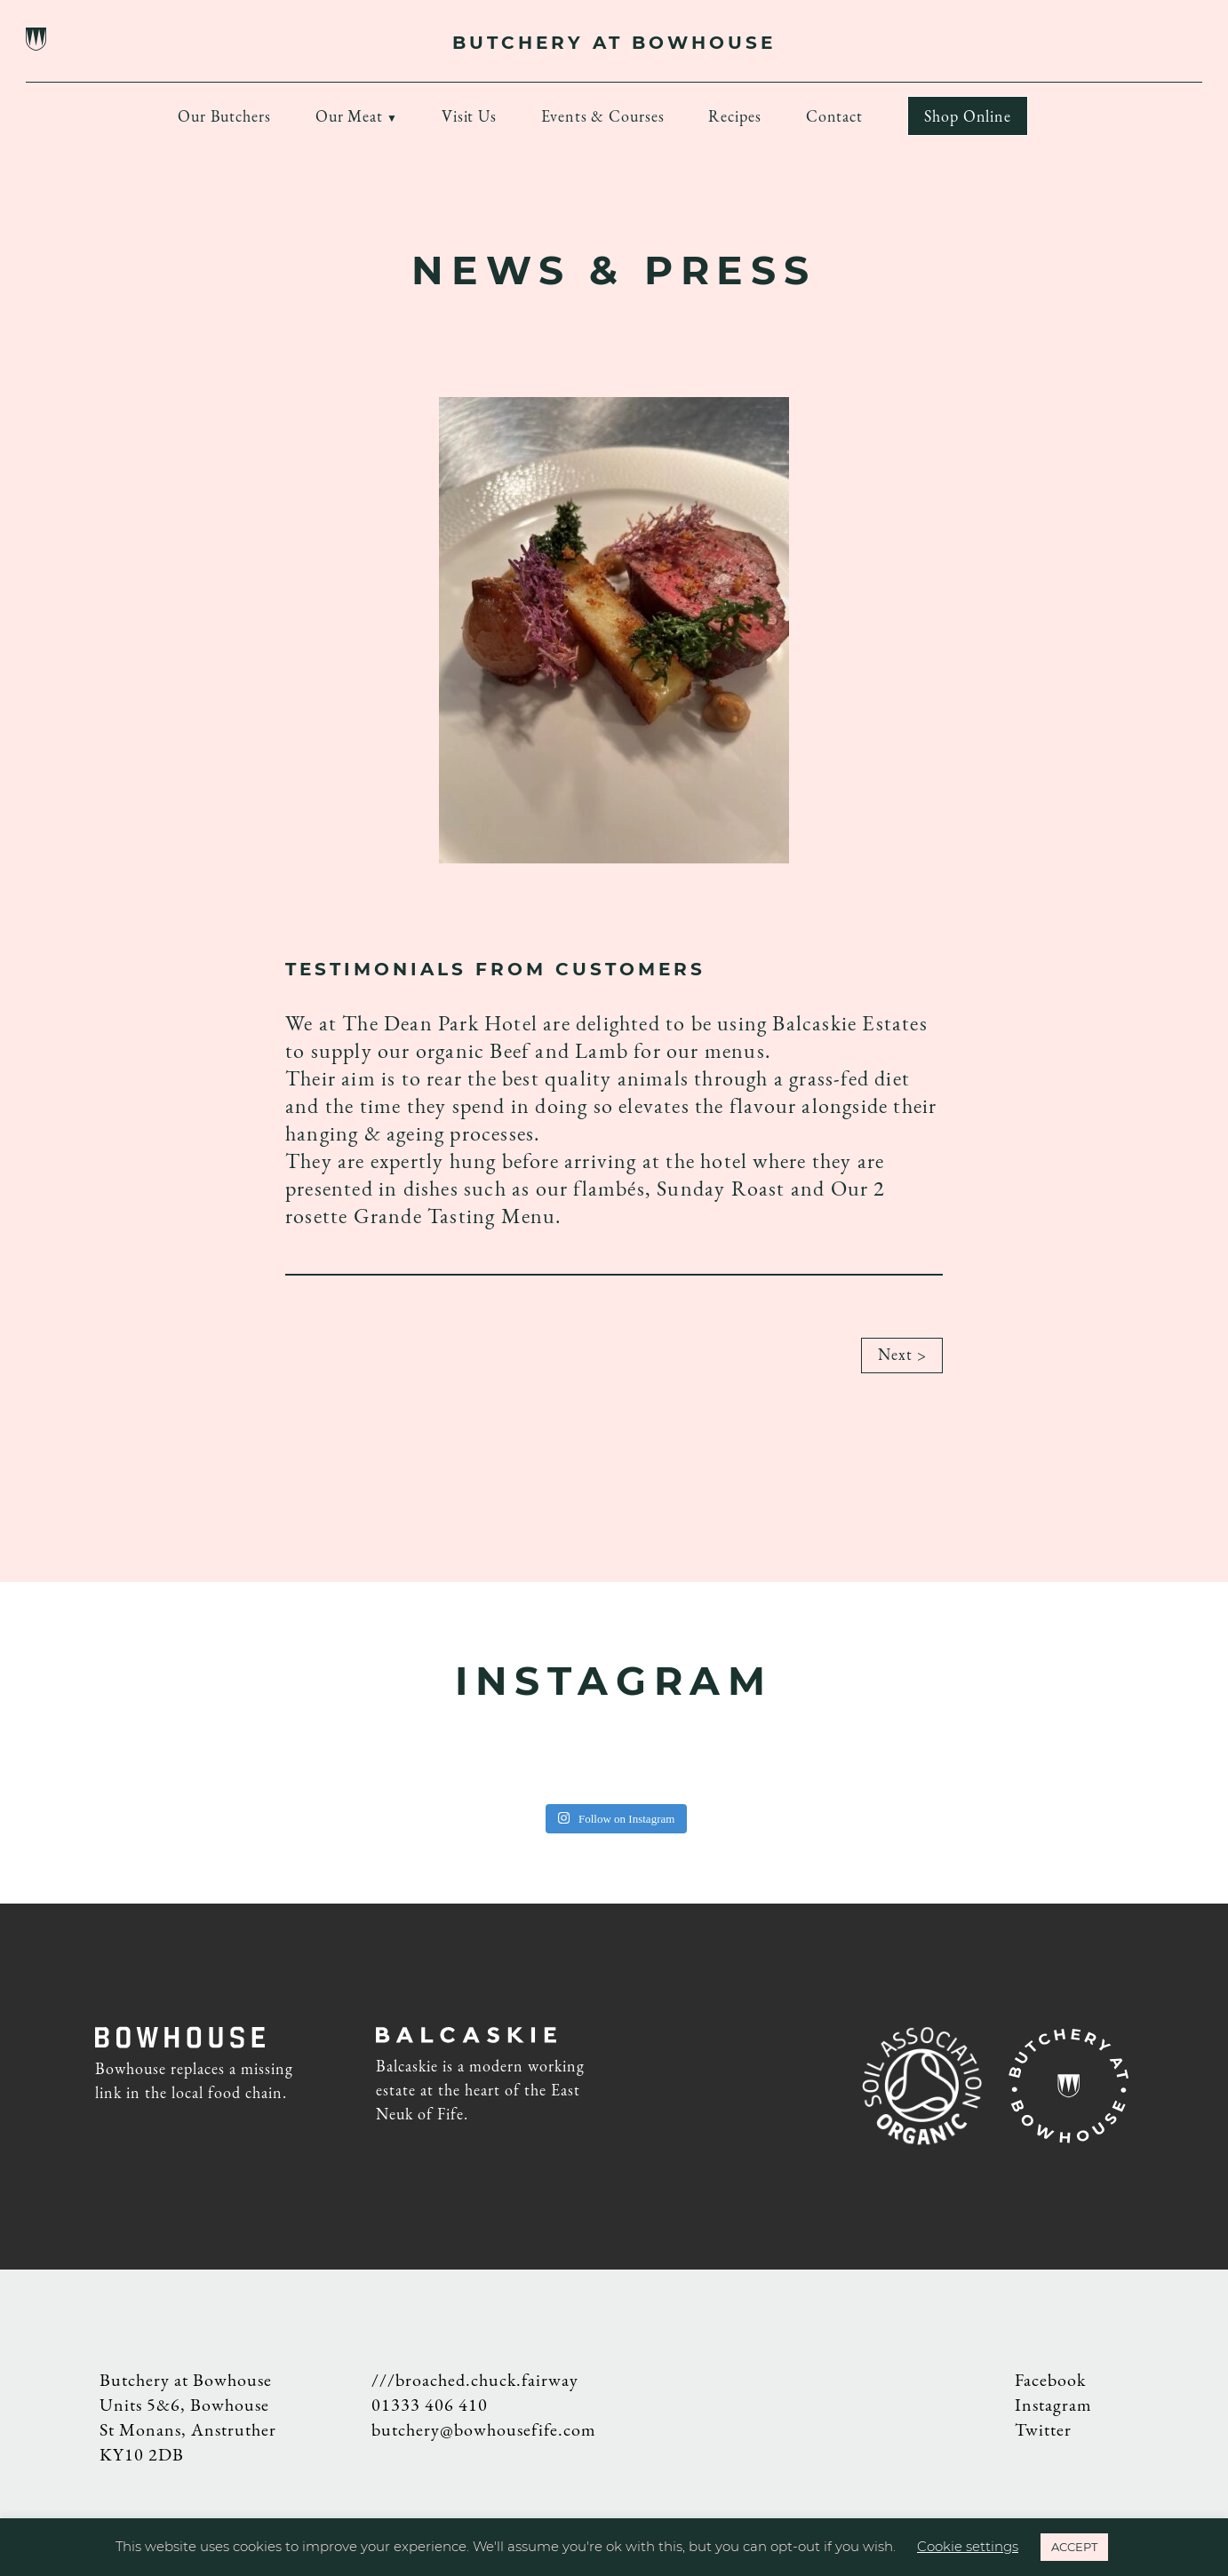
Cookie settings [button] (967, 2546)
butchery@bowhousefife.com (483, 2429)
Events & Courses (602, 116)
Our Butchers (224, 116)
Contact (834, 116)
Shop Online (967, 116)
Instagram (1053, 2404)
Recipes (734, 116)
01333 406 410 (429, 2404)
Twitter (1043, 2429)
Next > (902, 1361)
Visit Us (469, 116)
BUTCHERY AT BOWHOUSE (614, 42)
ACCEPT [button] (1074, 2547)
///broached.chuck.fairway (474, 2379)
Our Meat (349, 116)
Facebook (1050, 2379)
